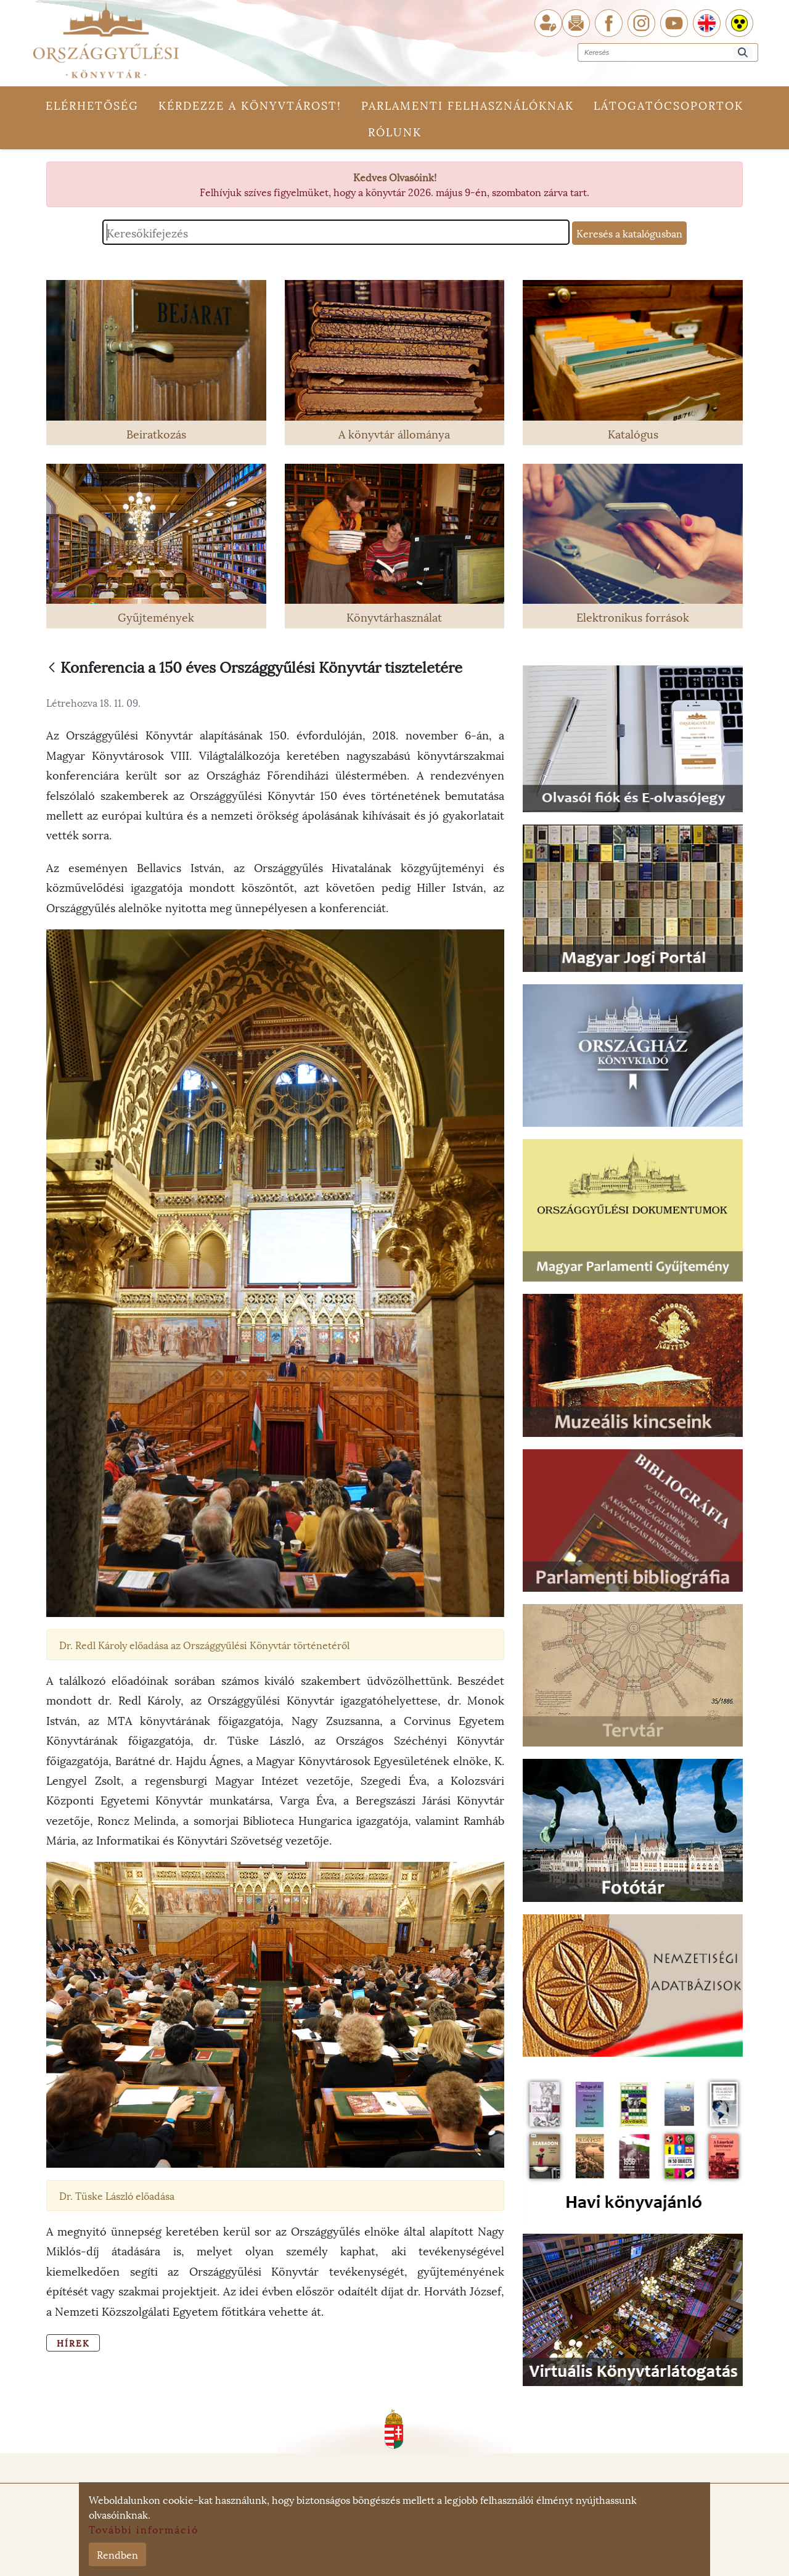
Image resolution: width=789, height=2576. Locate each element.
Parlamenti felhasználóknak (467, 104)
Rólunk (395, 131)
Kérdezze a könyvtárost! (249, 104)
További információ (143, 2529)
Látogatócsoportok (668, 104)
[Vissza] (51, 668)
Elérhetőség (92, 104)
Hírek (73, 2342)
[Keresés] (743, 52)
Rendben (117, 2554)
